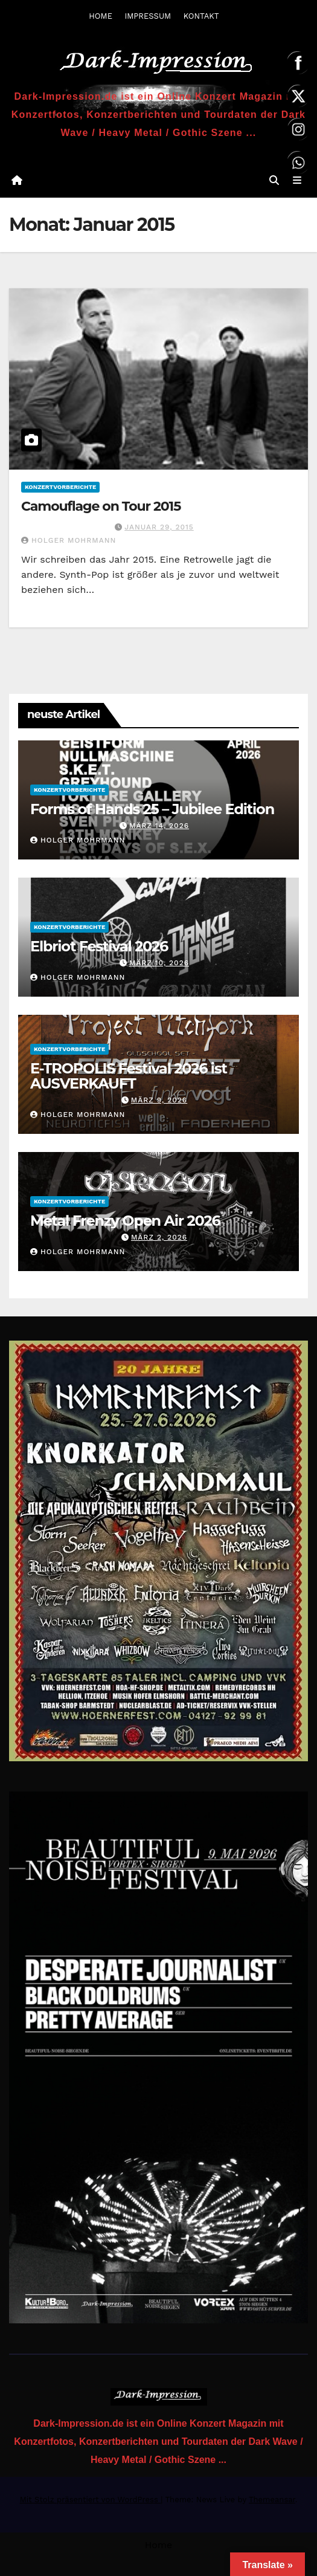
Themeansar (272, 2499)
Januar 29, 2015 (159, 527)
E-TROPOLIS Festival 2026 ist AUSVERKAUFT (128, 1076)
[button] (274, 180)
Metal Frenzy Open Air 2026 (125, 1220)
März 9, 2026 (159, 1100)
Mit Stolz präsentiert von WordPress (90, 2499)
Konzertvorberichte (60, 487)
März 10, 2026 (159, 963)
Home (159, 2545)
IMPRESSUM (147, 16)
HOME (100, 16)
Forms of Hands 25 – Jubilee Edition (152, 809)
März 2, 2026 (159, 1237)
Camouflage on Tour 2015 (101, 506)
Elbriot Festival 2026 (99, 946)
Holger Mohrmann (68, 540)
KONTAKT (201, 16)
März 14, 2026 (159, 825)
